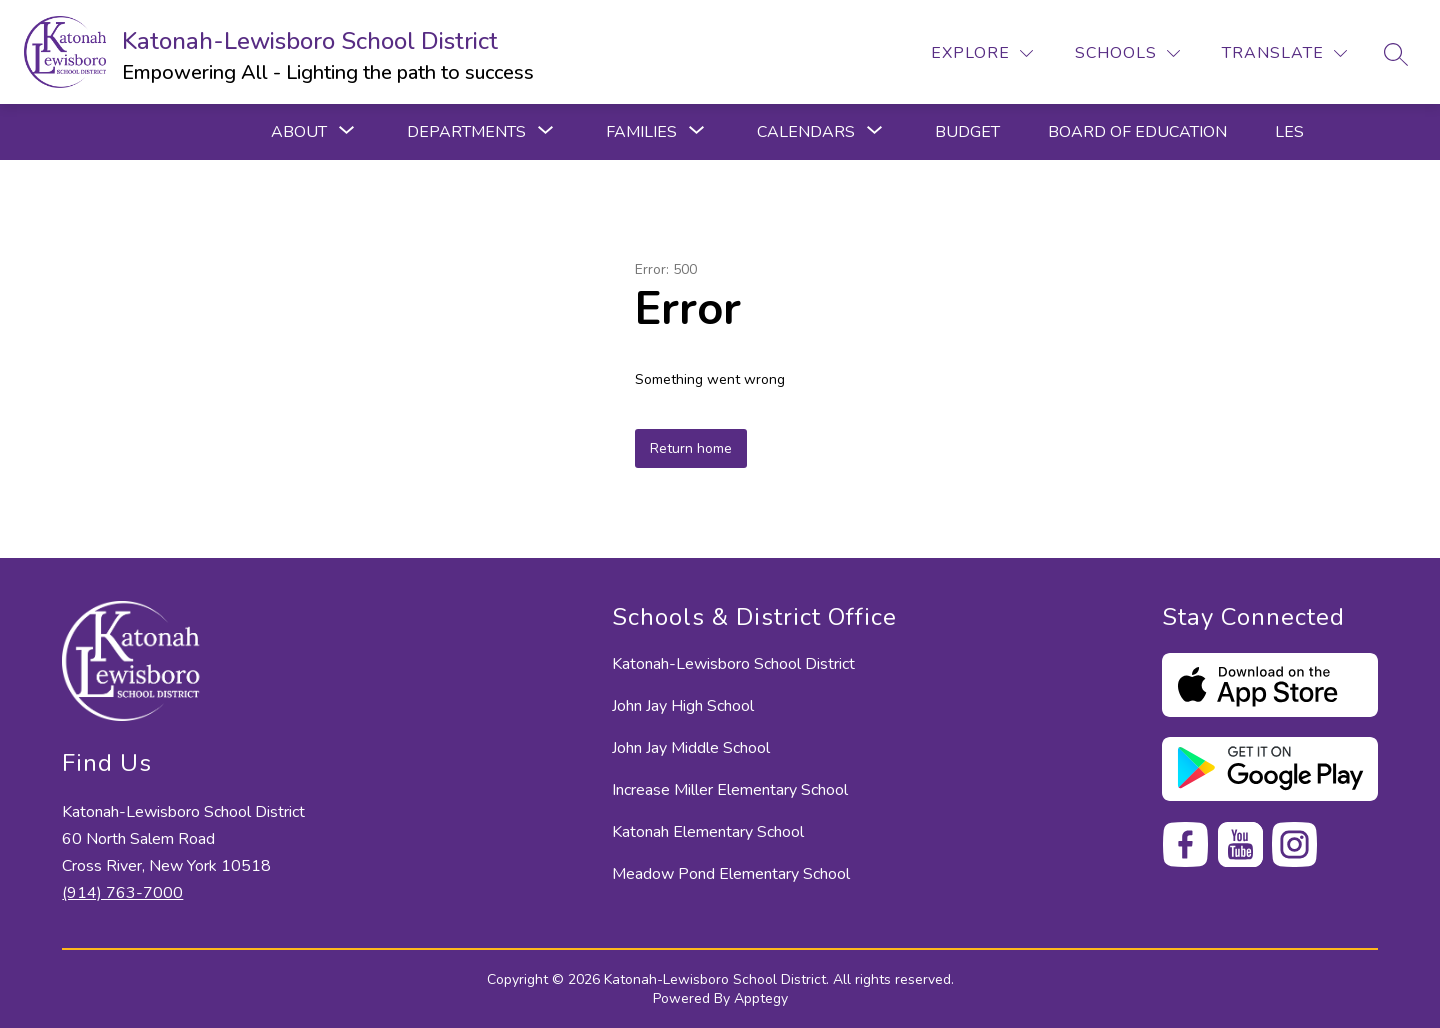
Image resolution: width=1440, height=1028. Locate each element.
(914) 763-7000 (122, 893)
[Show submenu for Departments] (466, 132)
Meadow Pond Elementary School (731, 874)
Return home (691, 448)
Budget (967, 132)
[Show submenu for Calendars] (806, 132)
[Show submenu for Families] (641, 132)
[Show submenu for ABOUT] (299, 132)
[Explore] (982, 53)
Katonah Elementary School (708, 832)
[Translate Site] (1284, 53)
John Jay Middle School (691, 748)
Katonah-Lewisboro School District (733, 664)
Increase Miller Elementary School (730, 790)
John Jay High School (683, 706)
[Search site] (1396, 54)
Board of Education (1137, 132)
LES (1289, 132)
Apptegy (761, 998)
